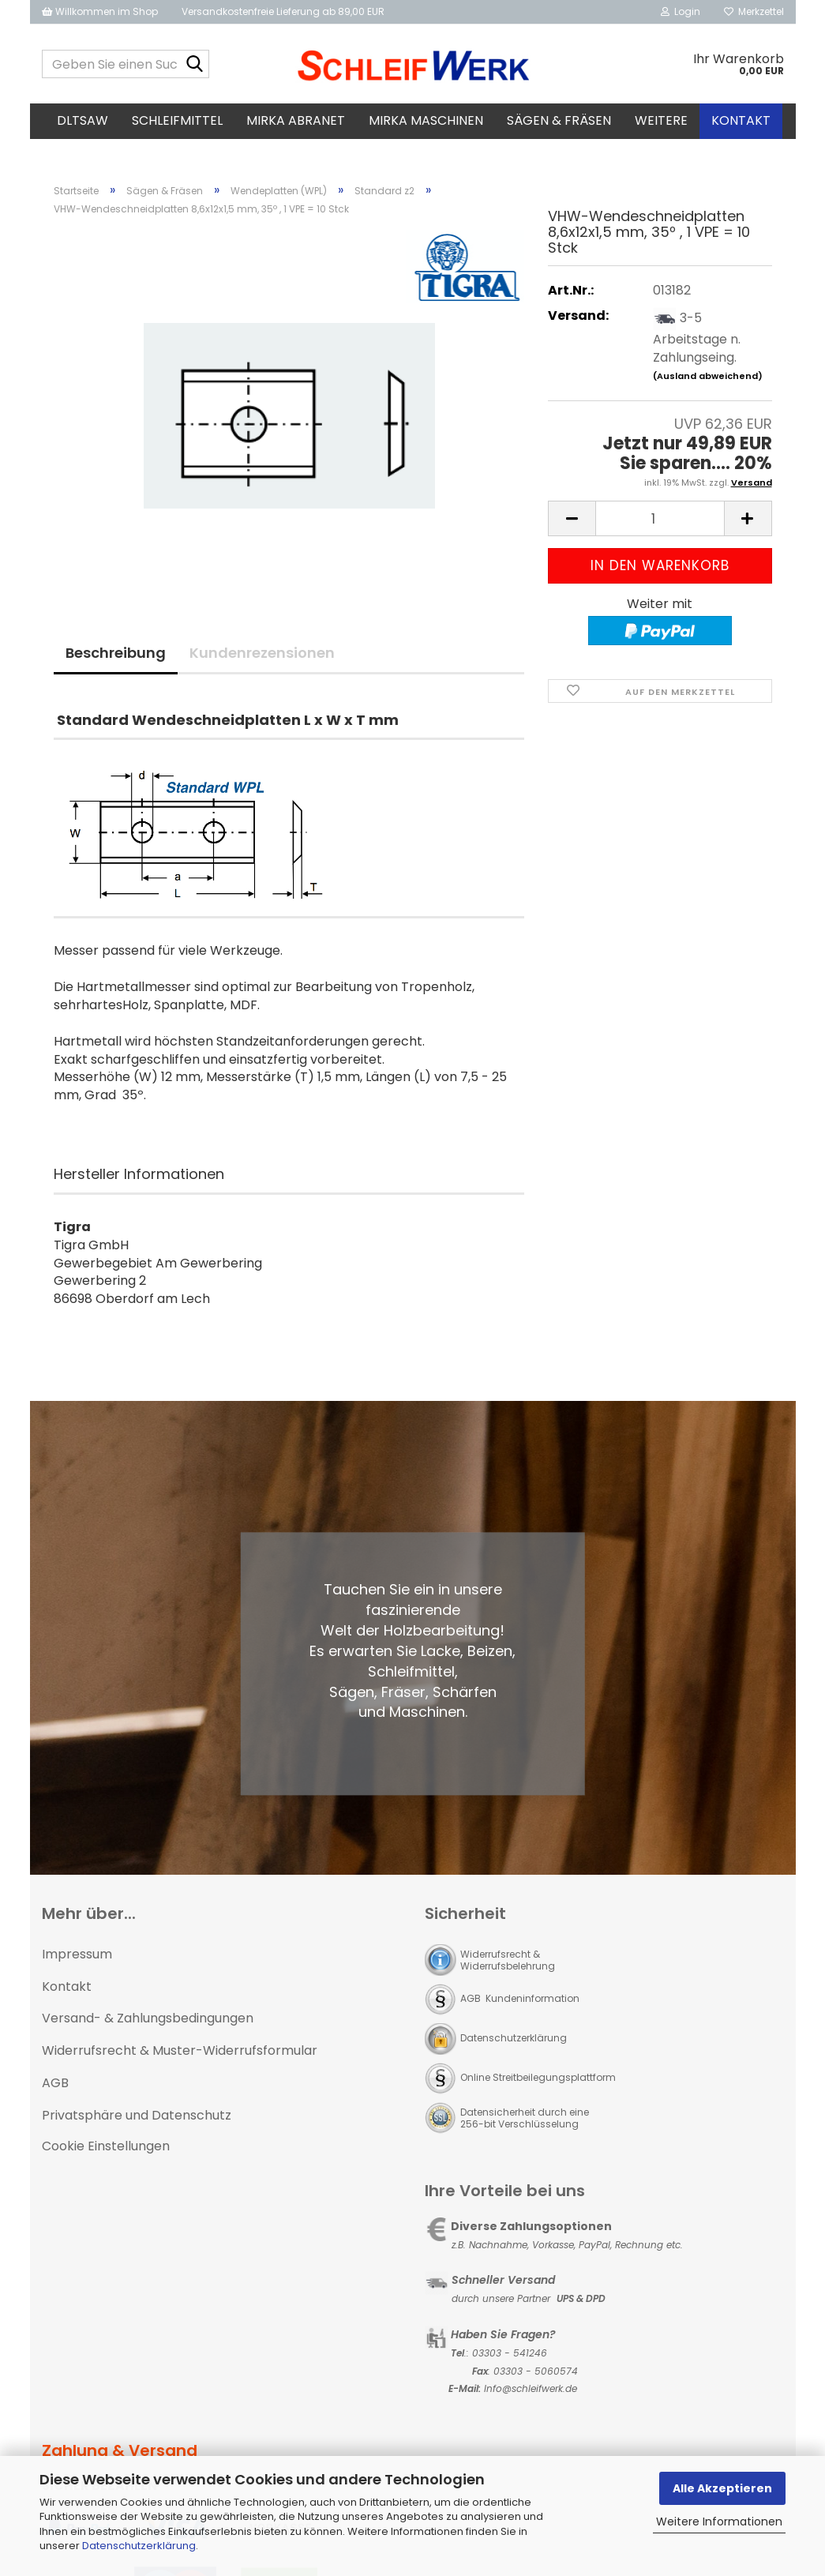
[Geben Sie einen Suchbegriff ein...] (194, 65)
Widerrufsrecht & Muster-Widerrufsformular (179, 2050)
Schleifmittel (177, 120)
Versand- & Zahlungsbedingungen (147, 2018)
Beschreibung (116, 653)
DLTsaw (82, 120)
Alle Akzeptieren (722, 2488)
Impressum (77, 1954)
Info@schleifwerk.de (530, 2388)
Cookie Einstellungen (106, 2146)
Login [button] (680, 11)
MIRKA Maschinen (426, 120)
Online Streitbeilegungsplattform (538, 2077)
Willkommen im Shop (100, 11)
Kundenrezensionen (262, 653)
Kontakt (741, 120)
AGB (55, 2083)
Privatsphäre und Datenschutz (136, 2115)
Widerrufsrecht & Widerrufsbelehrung (507, 1960)
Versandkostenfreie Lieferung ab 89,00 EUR (283, 11)
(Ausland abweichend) (708, 376)
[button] (571, 518)
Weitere (661, 120)
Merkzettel (754, 11)
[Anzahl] (659, 518)
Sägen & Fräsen (559, 120)
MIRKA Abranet (295, 120)
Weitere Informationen (719, 2521)
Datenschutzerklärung (139, 2545)
